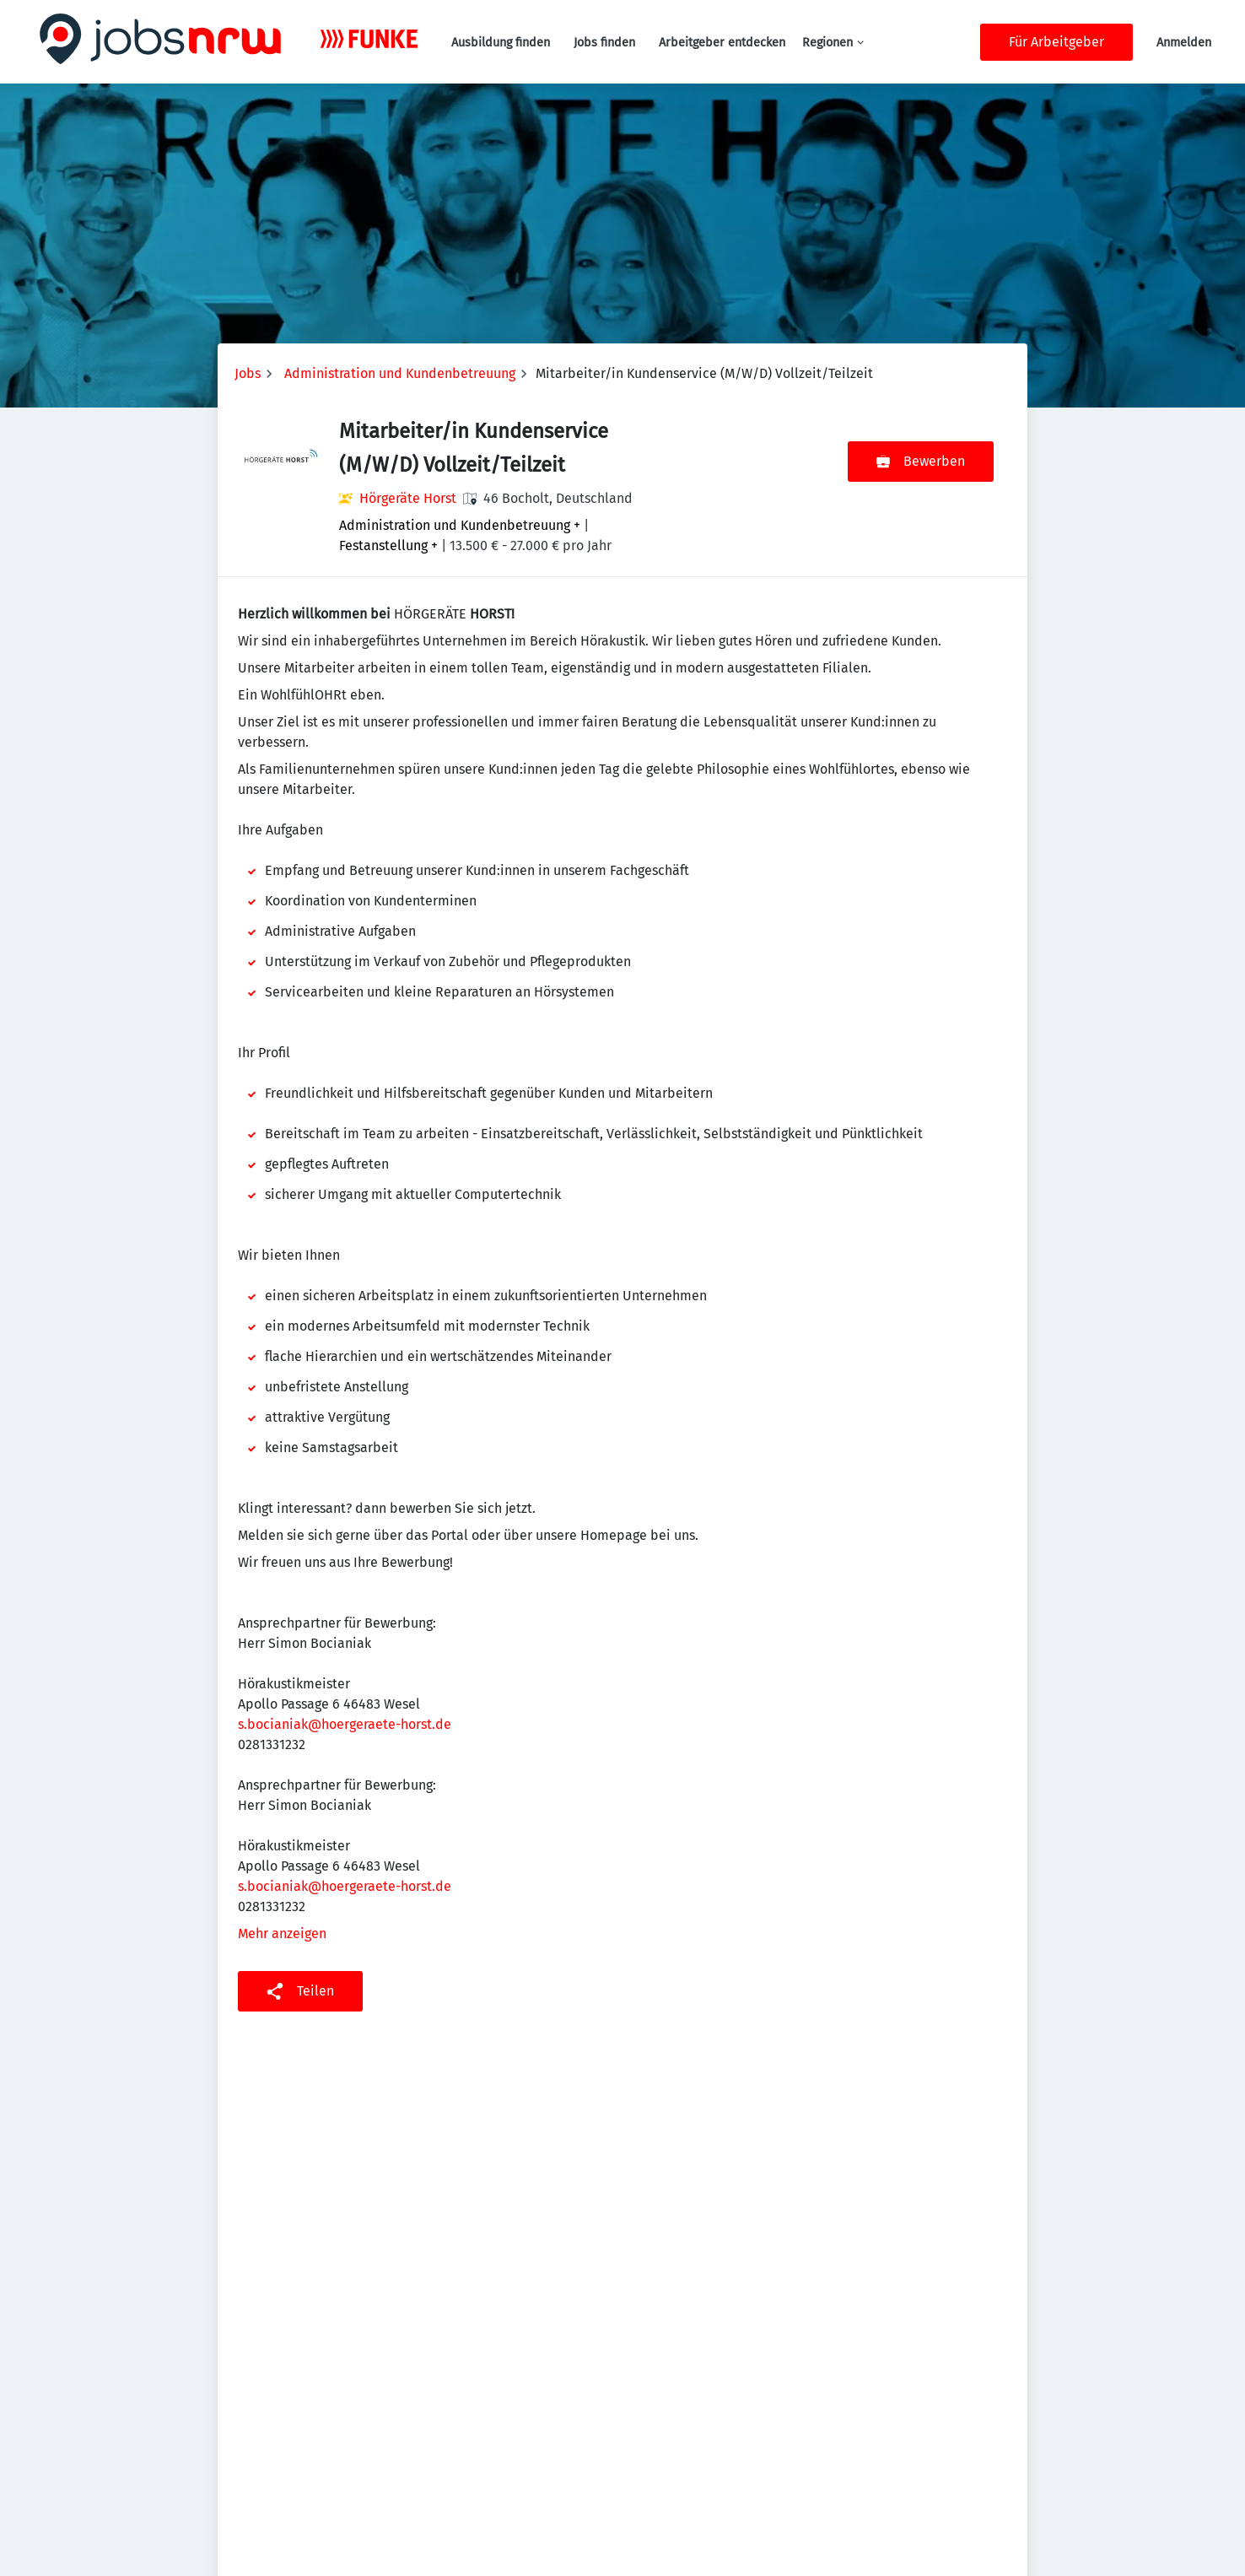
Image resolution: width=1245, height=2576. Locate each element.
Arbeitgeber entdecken (722, 42)
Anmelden (1183, 42)
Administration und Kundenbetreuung (399, 373)
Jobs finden (604, 42)
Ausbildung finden (500, 42)
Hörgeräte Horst (407, 498)
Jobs (247, 373)
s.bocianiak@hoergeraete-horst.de (344, 1724)
